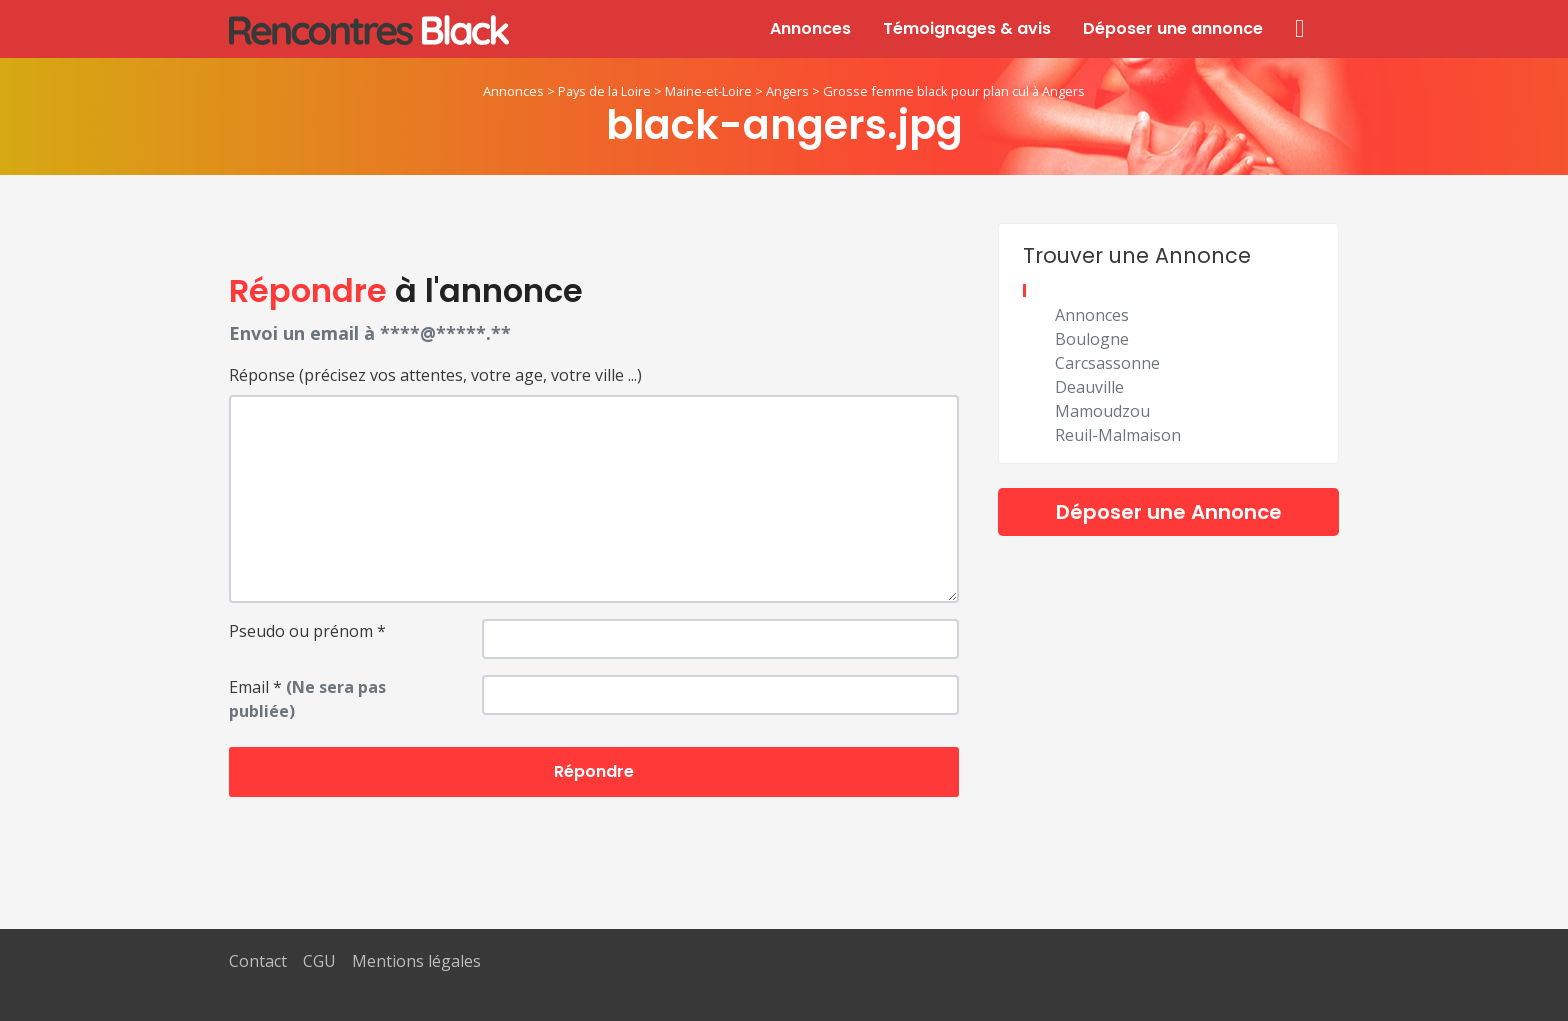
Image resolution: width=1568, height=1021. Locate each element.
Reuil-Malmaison (1118, 435)
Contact (258, 961)
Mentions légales (416, 961)
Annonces (810, 28)
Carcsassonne (1107, 363)
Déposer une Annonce (1169, 512)
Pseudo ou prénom (307, 631)
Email (307, 699)
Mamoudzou (1102, 411)
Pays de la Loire (604, 91)
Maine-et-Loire (708, 91)
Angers (787, 91)
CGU (319, 961)
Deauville (1089, 387)
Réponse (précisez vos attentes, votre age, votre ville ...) (435, 375)
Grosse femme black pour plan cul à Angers (954, 91)
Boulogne (1092, 339)
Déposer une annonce (1173, 28)
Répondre (594, 771)
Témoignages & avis (967, 28)
